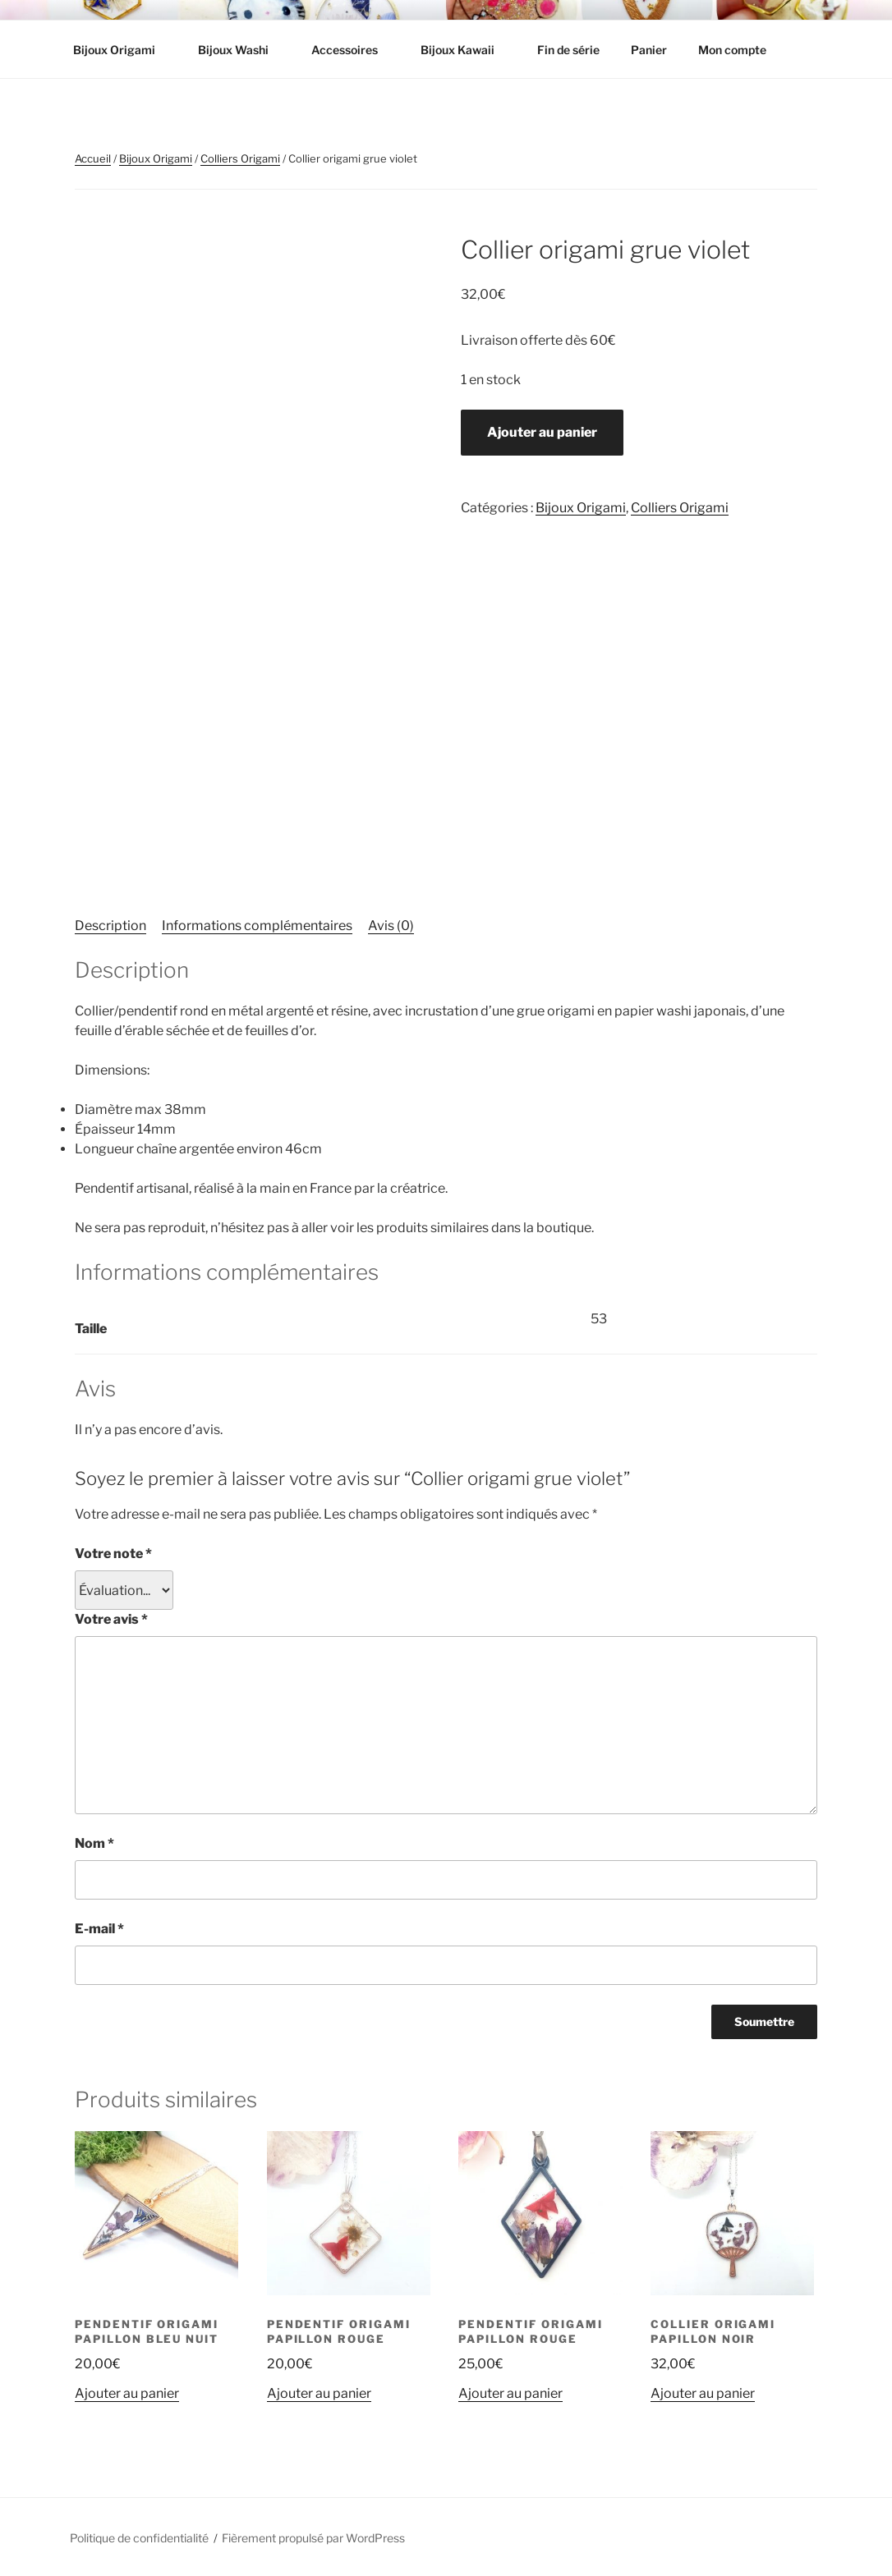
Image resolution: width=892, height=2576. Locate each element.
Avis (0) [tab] (391, 925)
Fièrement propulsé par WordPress (313, 2538)
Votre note (113, 1553)
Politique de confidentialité (139, 2538)
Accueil (93, 158)
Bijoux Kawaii (465, 50)
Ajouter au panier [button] (127, 2393)
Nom (94, 1843)
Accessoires (352, 50)
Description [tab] (110, 925)
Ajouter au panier (542, 432)
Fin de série (568, 50)
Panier (649, 50)
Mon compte (732, 50)
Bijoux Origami (122, 50)
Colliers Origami (240, 158)
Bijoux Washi (241, 50)
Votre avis (111, 1619)
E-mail (99, 1929)
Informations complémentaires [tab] (257, 925)
